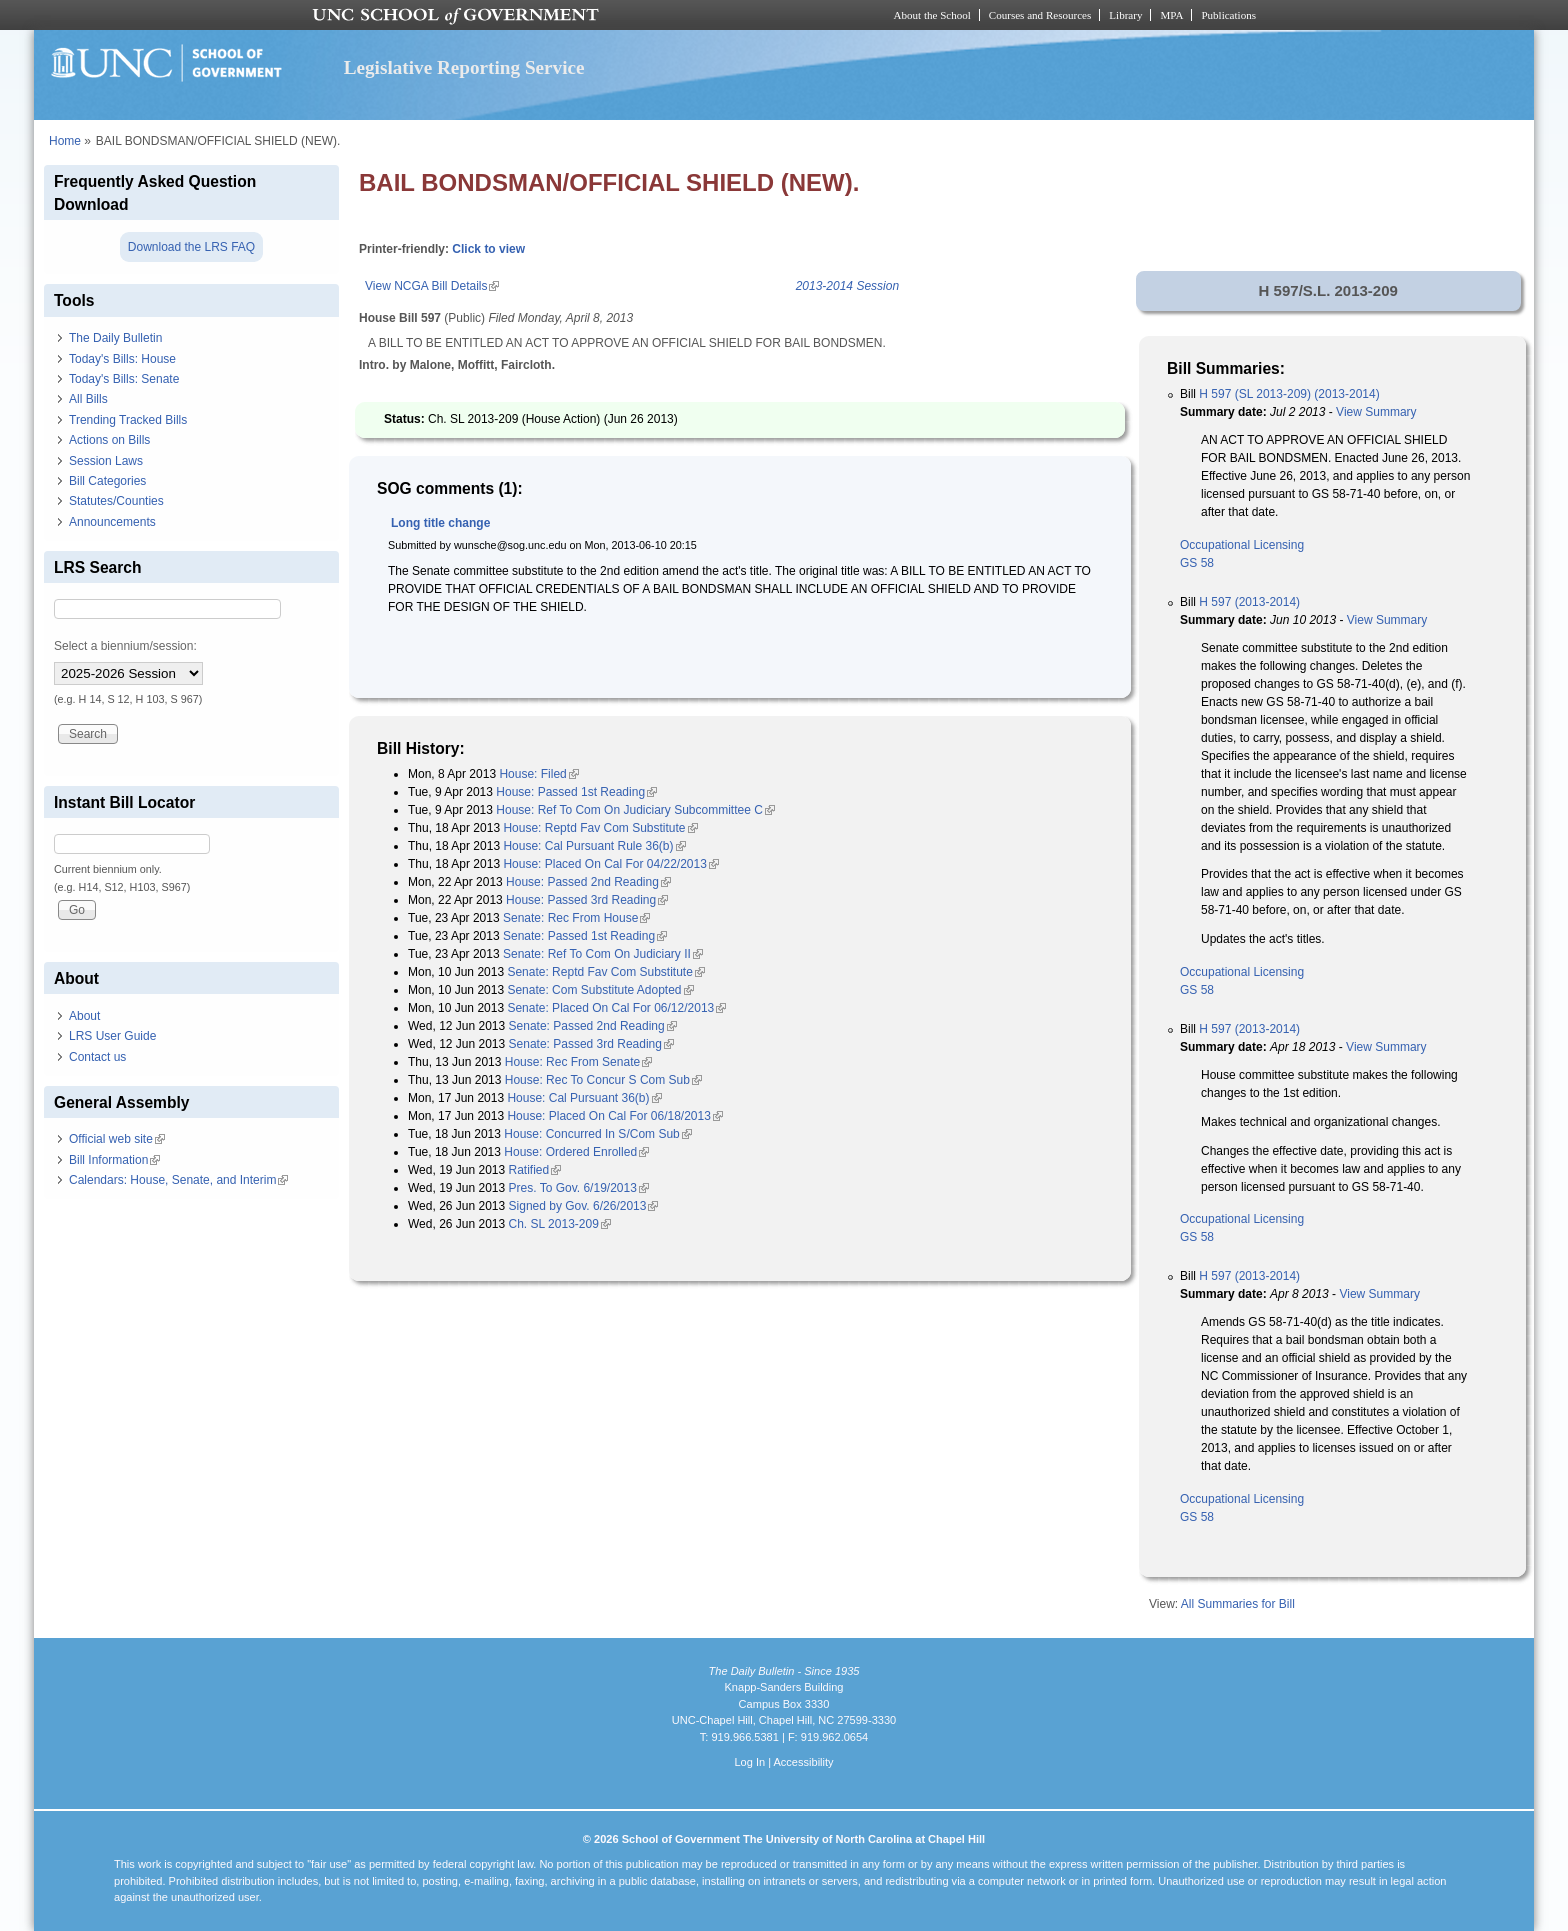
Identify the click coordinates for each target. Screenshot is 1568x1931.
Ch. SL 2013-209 (560, 1224)
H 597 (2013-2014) (1249, 602)
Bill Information (114, 1160)
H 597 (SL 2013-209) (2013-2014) (1289, 394)
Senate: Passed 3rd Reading (591, 1044)
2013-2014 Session (847, 286)
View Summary (1376, 412)
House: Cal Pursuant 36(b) (584, 1098)
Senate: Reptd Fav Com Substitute (605, 972)
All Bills (88, 399)
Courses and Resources (1040, 15)
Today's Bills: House (122, 359)
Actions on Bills (109, 440)
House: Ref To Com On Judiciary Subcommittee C (635, 810)
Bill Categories (107, 481)
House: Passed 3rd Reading (587, 900)
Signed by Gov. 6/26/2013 (584, 1206)
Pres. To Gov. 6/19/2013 (579, 1188)
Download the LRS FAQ (191, 247)
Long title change (440, 523)
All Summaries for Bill (1238, 1604)
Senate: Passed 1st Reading (585, 936)
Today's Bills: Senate (124, 379)
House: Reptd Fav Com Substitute (600, 828)
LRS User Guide (112, 1036)
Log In (749, 1762)
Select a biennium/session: (125, 646)
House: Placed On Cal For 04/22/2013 (610, 864)
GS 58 (1197, 563)
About (84, 1016)
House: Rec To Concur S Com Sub (603, 1080)
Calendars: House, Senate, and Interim (178, 1180)
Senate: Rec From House (576, 918)
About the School (932, 15)
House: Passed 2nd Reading (588, 882)
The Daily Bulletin (115, 338)
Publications (1228, 15)
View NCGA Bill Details (432, 286)
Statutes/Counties (116, 501)
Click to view (488, 249)
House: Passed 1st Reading (576, 792)
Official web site (117, 1139)
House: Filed (538, 774)
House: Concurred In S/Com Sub (597, 1134)
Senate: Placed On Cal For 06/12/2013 (616, 1008)
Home (65, 141)
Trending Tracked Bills (128, 420)
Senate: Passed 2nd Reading (593, 1026)
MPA (1171, 15)
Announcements (112, 522)
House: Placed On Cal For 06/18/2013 (614, 1116)
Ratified (535, 1170)
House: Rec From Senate (578, 1062)
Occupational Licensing (1242, 545)
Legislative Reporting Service (464, 67)
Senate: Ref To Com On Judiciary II (603, 954)
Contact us (97, 1057)
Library (1125, 15)
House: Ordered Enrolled (576, 1152)
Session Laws (106, 461)
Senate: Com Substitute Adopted (600, 990)
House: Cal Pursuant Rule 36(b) (594, 846)
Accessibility (803, 1762)
